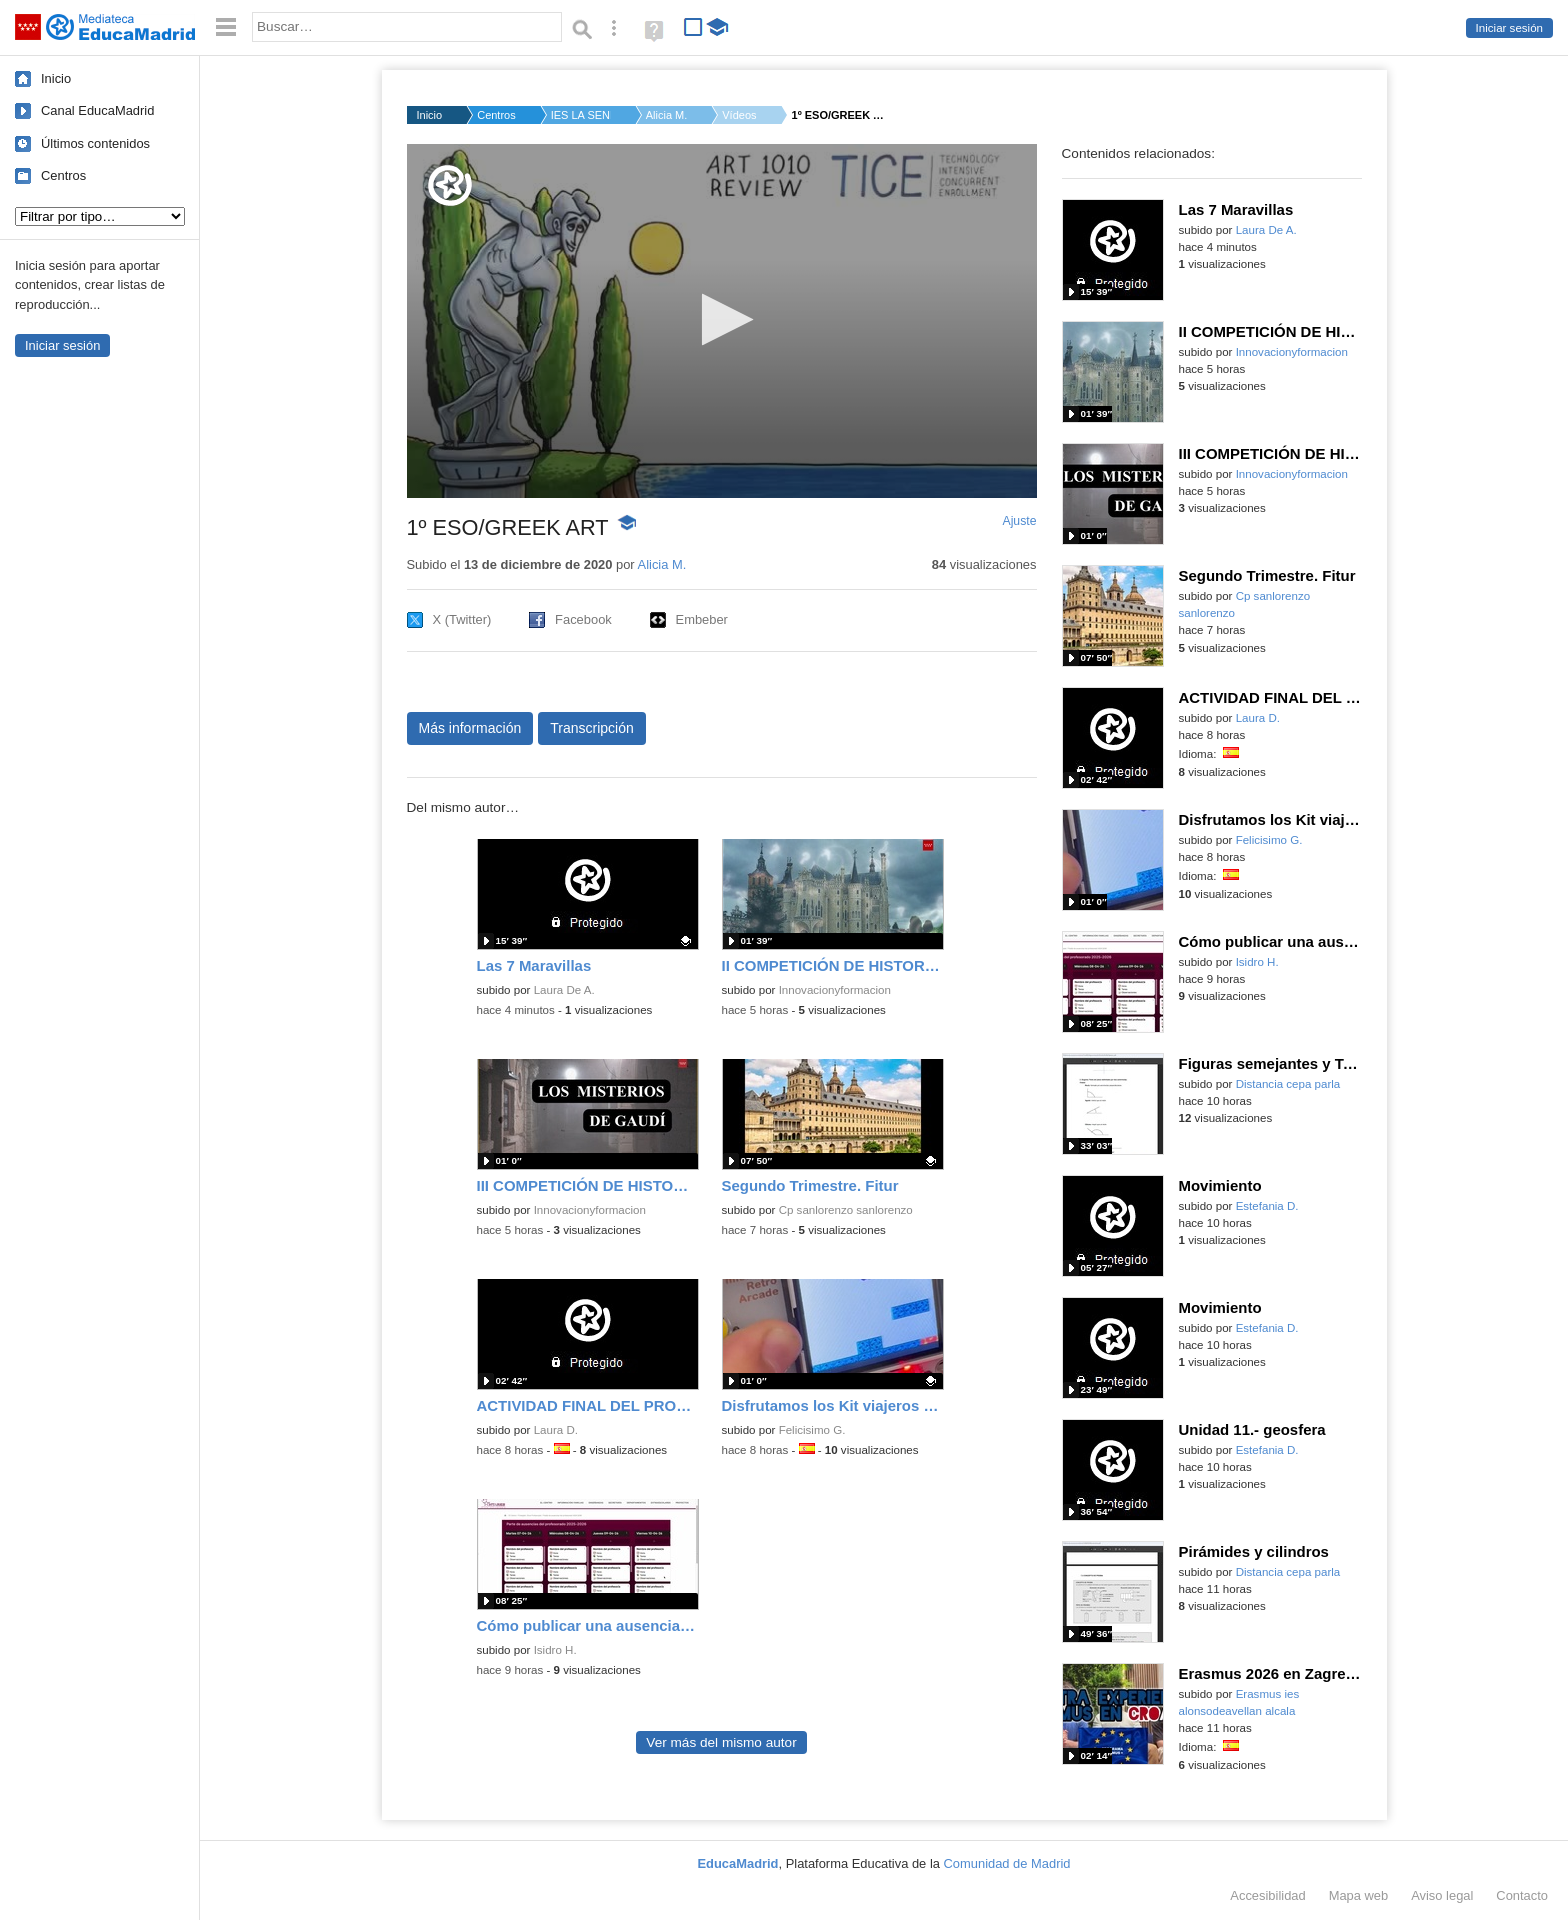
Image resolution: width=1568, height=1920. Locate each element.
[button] (721, 319)
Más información (470, 728)
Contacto (1522, 1895)
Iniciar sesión (1509, 28)
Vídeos (739, 115)
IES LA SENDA (581, 115)
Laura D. (556, 1430)
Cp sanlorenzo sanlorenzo (846, 1210)
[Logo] (450, 185)
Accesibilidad (1267, 1895)
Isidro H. (555, 1650)
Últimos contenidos (95, 143)
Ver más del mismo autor (721, 1742)
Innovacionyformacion (835, 990)
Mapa (1359, 1895)
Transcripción (592, 728)
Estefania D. (1267, 1206)
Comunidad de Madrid (1007, 1863)
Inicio (56, 78)
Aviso (1442, 1895)
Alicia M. (667, 115)
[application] (722, 321)
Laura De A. (564, 990)
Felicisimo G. (812, 1430)
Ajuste (1019, 521)
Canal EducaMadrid (97, 110)
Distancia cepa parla (1288, 1084)
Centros (63, 175)
